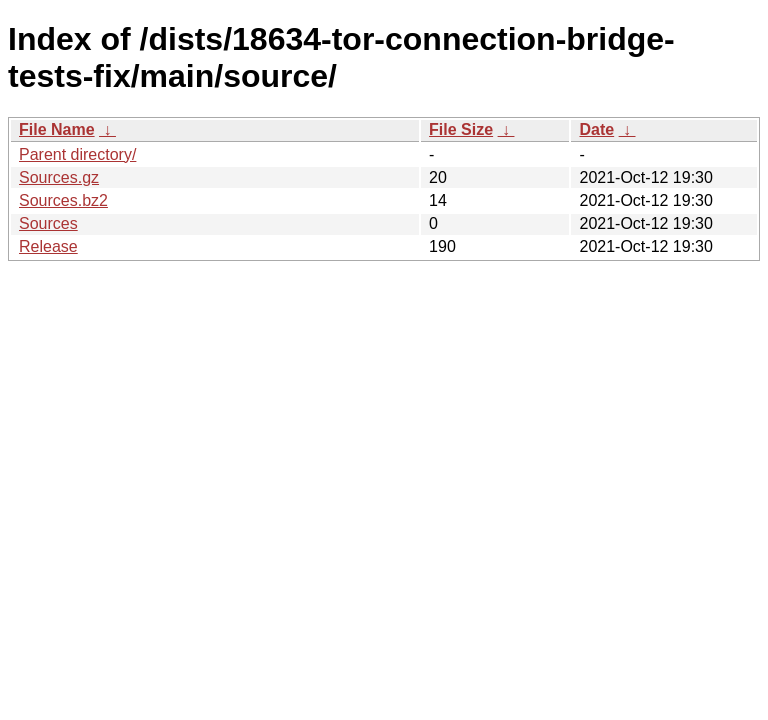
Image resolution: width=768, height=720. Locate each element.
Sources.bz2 (63, 200)
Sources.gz (59, 177)
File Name (57, 129)
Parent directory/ (77, 154)
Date (596, 129)
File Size (461, 129)
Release (48, 246)
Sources (48, 223)
